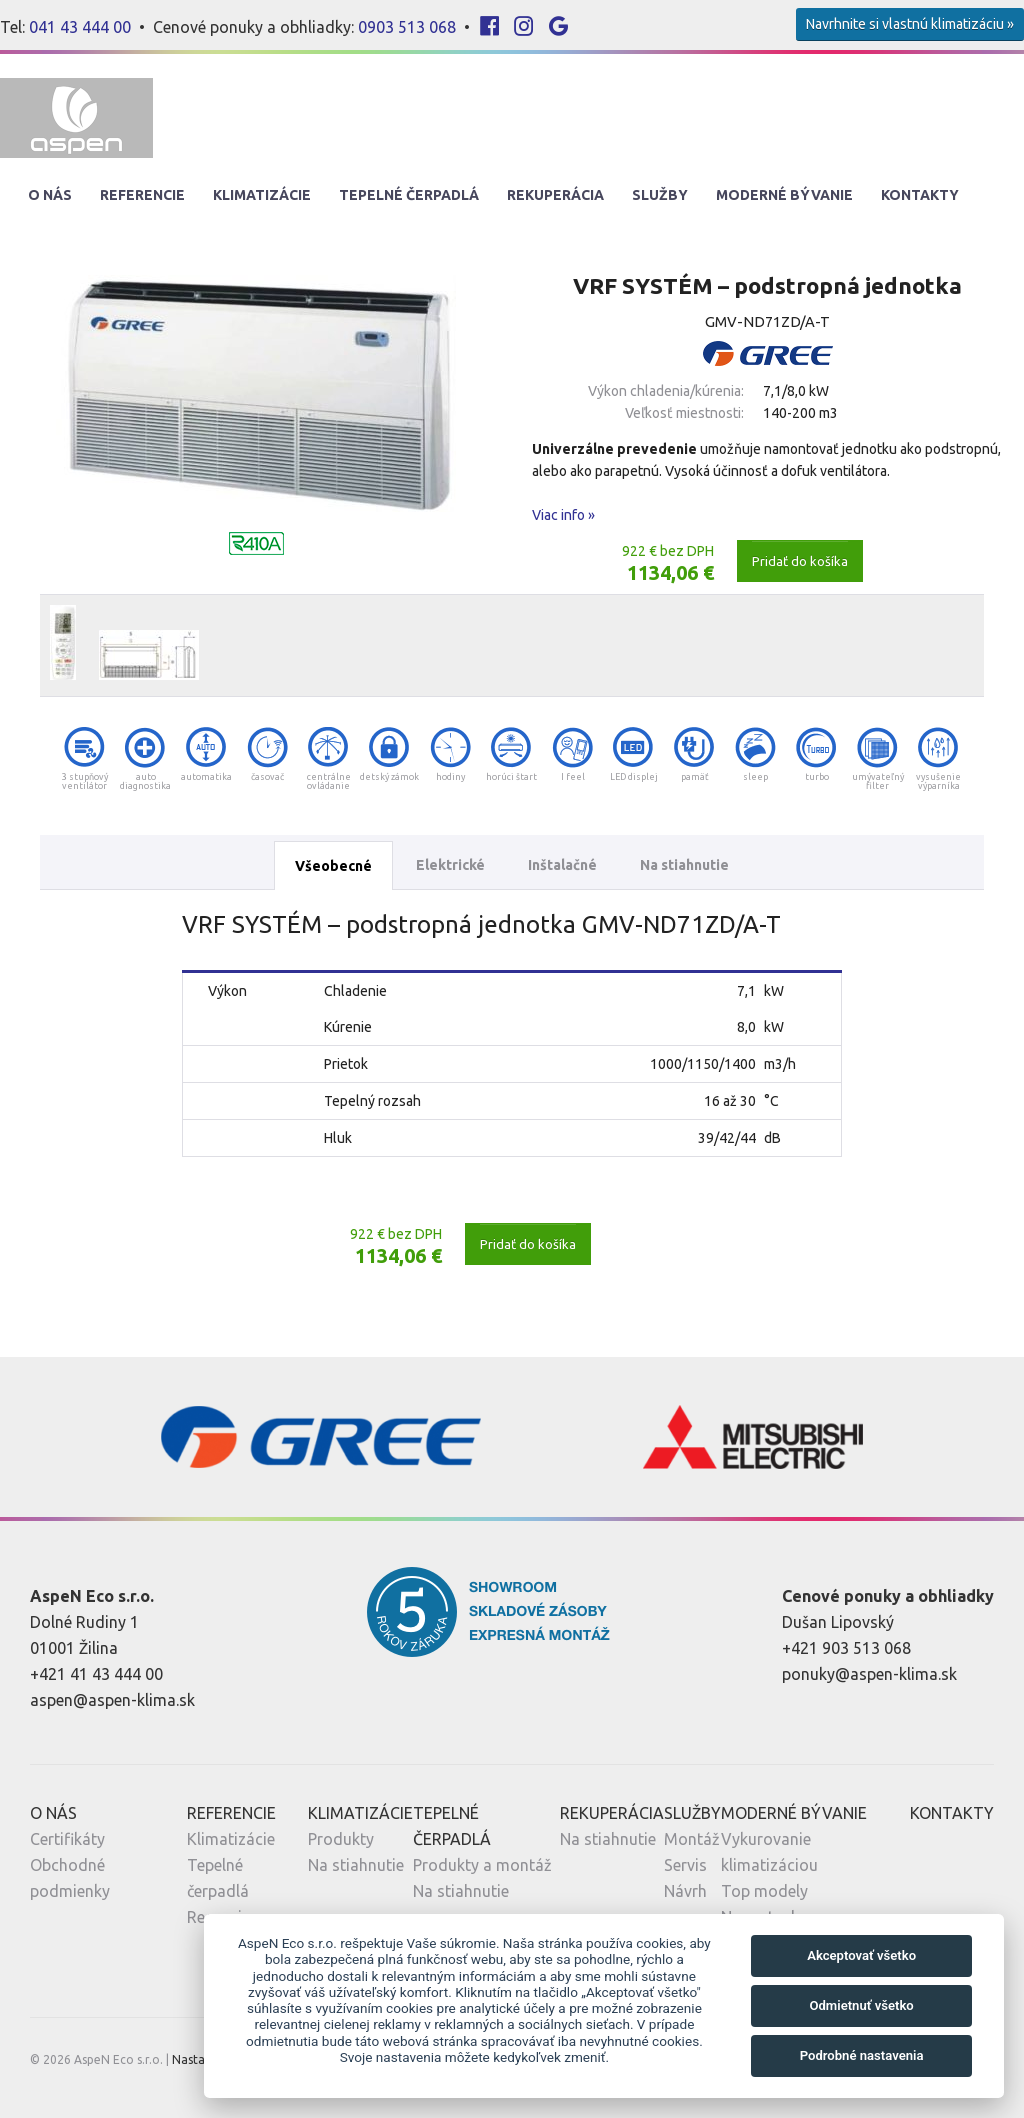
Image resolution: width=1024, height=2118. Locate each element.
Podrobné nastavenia (862, 2055)
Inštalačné (562, 865)
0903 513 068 (407, 27)
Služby (660, 195)
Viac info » (563, 515)
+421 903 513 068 (846, 1648)
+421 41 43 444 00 (96, 1674)
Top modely (764, 1891)
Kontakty (920, 195)
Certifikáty (67, 1839)
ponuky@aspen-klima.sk (869, 1674)
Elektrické (450, 865)
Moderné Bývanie (784, 195)
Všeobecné (333, 866)
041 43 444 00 (80, 27)
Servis (685, 1865)
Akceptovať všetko (861, 1955)
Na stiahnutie (684, 865)
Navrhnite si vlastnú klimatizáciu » (910, 24)
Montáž (692, 1839)
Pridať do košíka (800, 561)
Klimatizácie (262, 195)
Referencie (142, 195)
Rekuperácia (555, 195)
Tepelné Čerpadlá (409, 195)
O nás (50, 195)
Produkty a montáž (482, 1865)
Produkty (341, 1839)
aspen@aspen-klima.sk (112, 1700)
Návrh (685, 1891)
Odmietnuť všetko (861, 2005)
